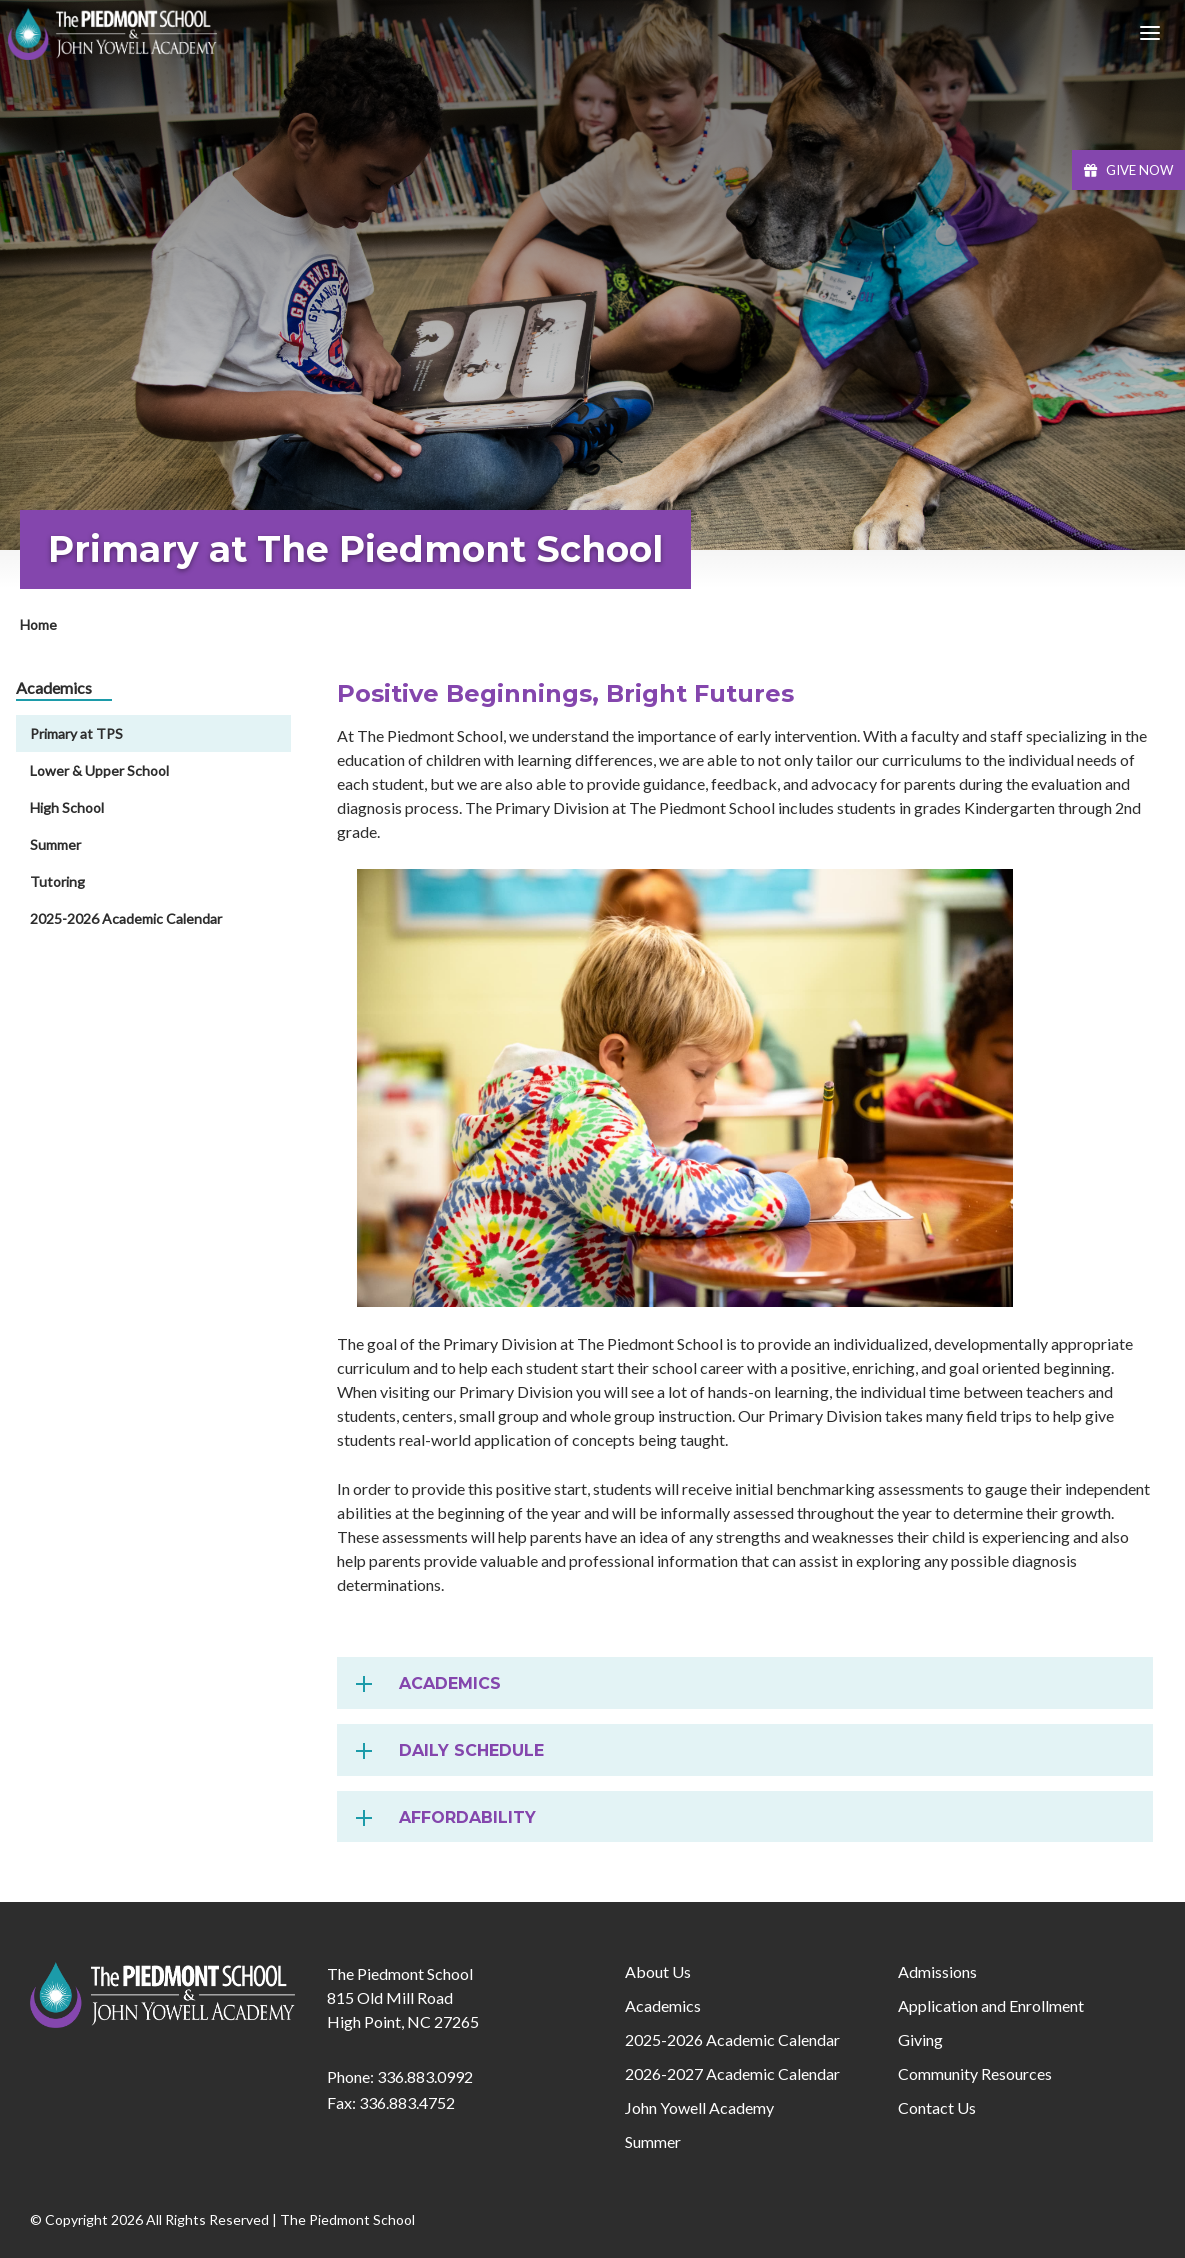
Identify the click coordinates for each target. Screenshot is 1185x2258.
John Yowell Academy (699, 2107)
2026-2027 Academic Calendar (732, 2073)
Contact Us (937, 2107)
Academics (663, 2005)
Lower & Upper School (99, 770)
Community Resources (975, 2073)
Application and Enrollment (991, 2005)
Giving (920, 2039)
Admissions (937, 1971)
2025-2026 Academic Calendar (126, 918)
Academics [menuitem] (54, 687)
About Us (658, 1971)
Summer (55, 844)
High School (67, 807)
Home (38, 624)
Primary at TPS (76, 733)
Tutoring (57, 881)
